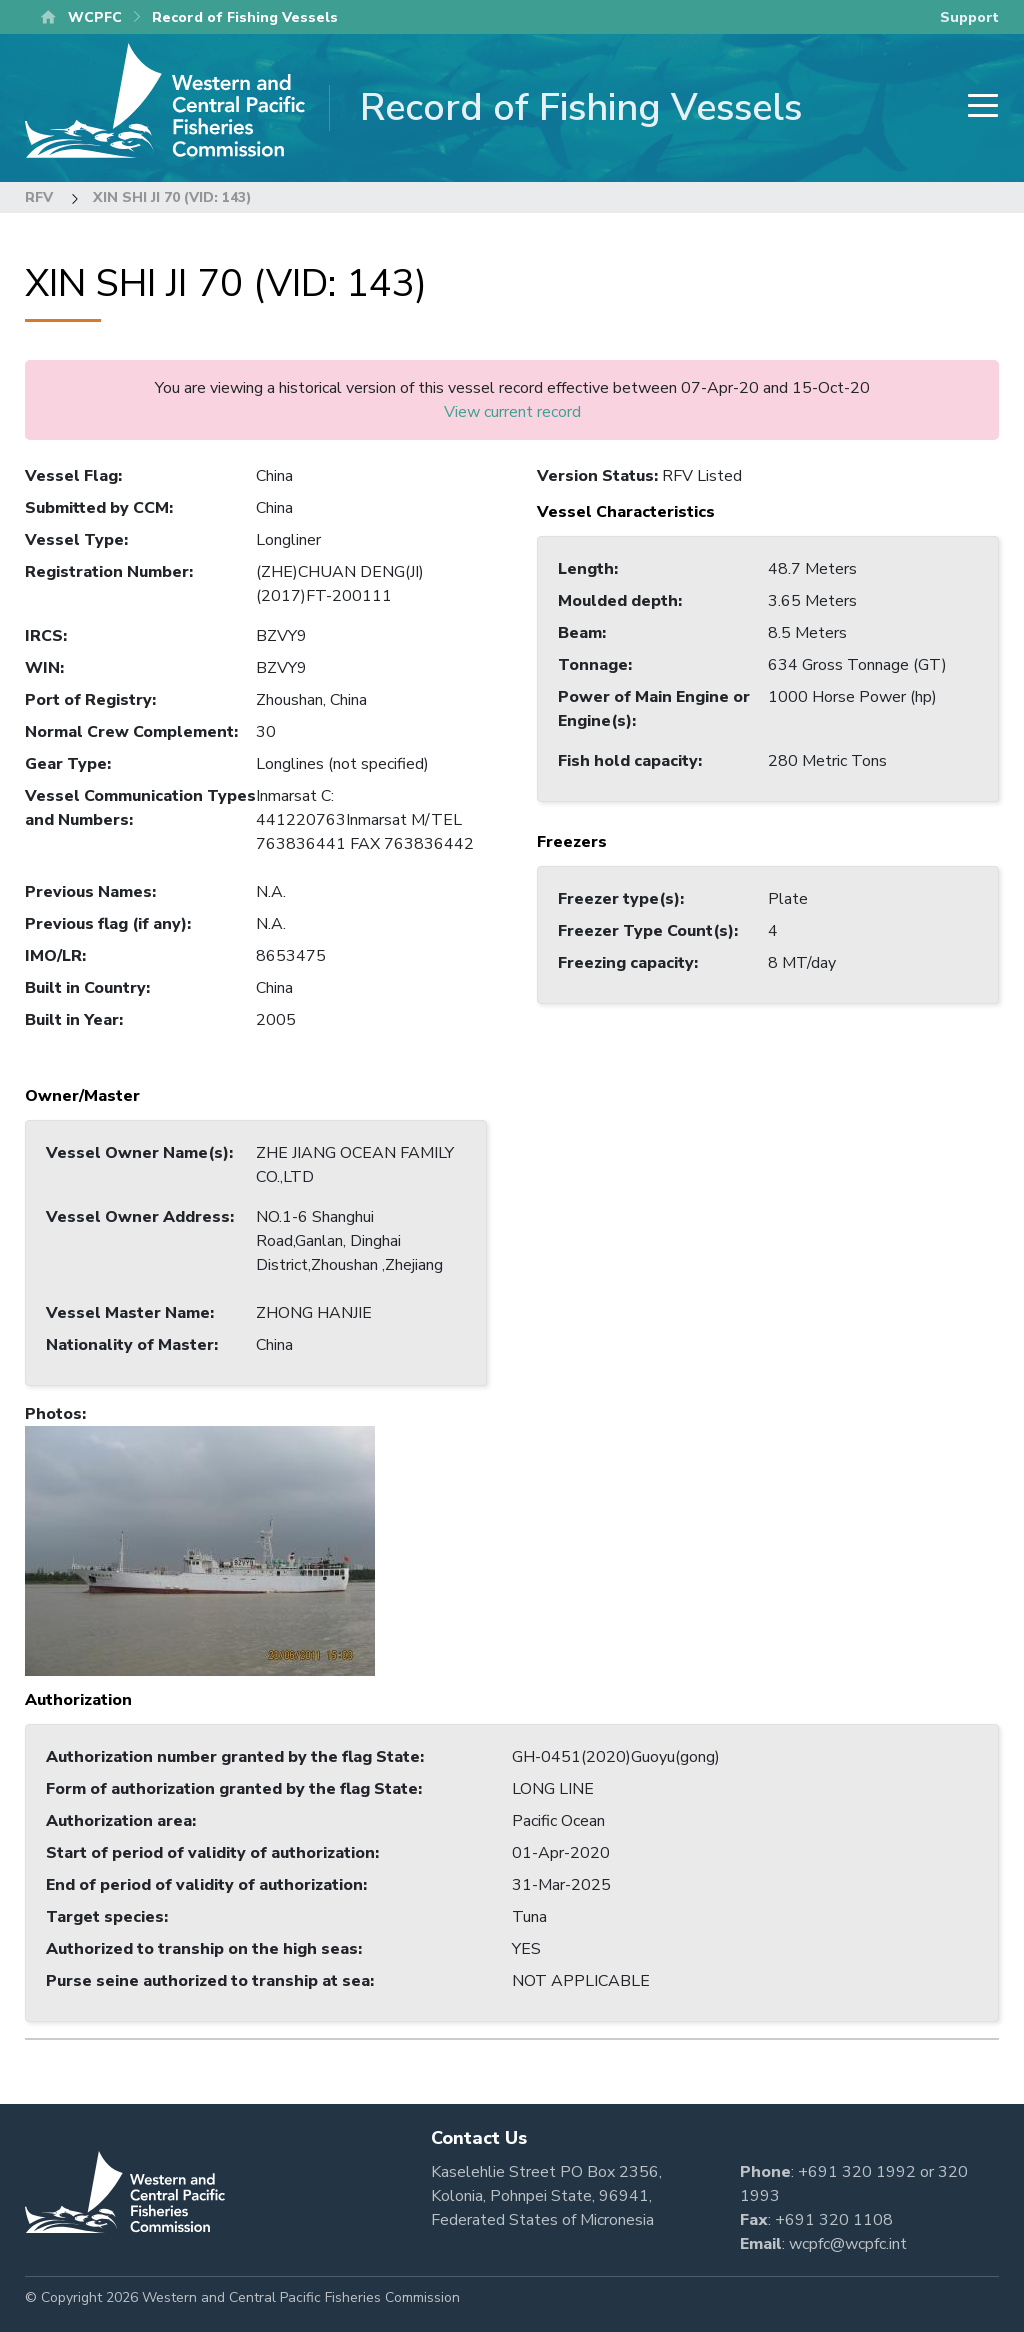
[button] (200, 1550)
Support (969, 17)
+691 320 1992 (857, 2172)
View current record (512, 412)
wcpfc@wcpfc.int (848, 2244)
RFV (39, 197)
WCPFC (95, 17)
